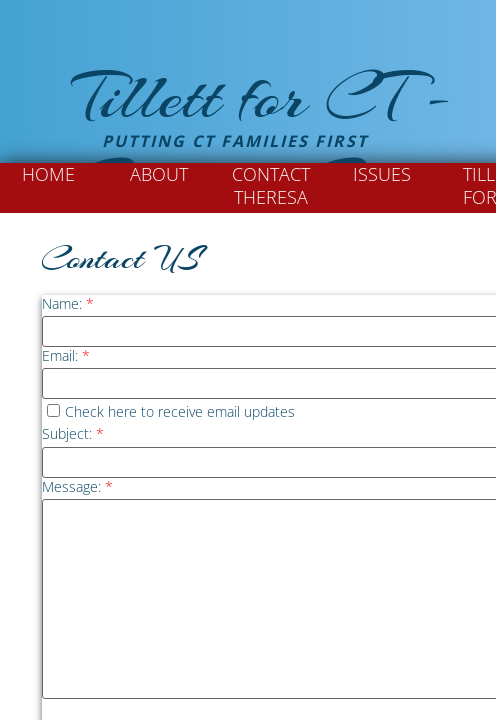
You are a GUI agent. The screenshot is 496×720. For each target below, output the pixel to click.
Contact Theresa (271, 185)
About (159, 174)
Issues (382, 174)
